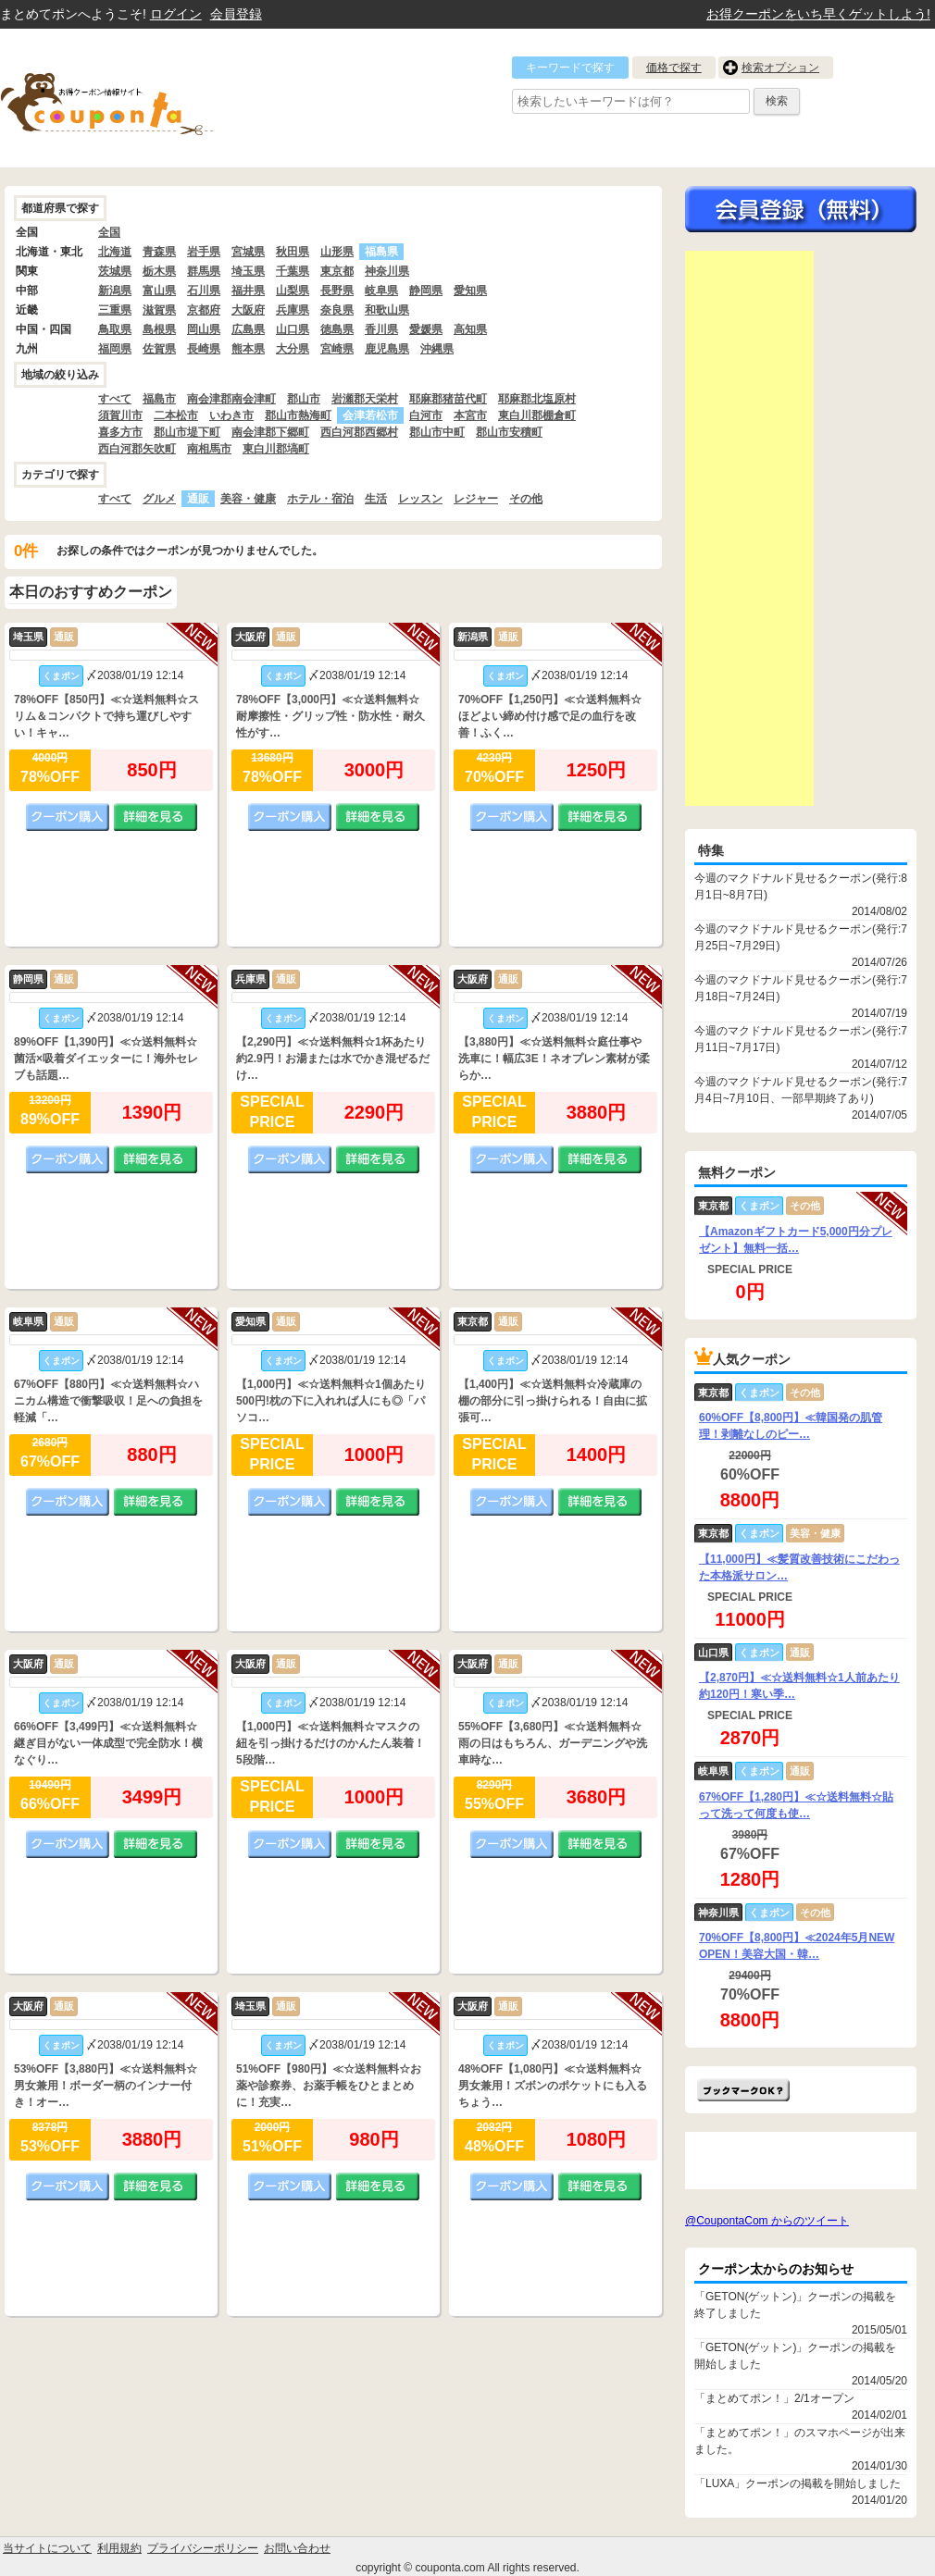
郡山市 (303, 398)
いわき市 (231, 415)
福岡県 (114, 348)
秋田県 (292, 251)
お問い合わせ (297, 2548)
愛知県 (470, 290)
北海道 (114, 251)
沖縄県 (437, 348)
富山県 (159, 290)
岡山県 (203, 329)
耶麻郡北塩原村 (537, 398)
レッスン (420, 498)
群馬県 (203, 271)
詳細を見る (155, 817)
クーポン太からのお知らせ (776, 2268)
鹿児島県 (387, 348)
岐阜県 (381, 290)
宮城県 (248, 251)
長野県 (337, 290)
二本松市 (176, 415)
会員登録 (236, 13)
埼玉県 (248, 271)
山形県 (337, 251)
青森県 (159, 251)
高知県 (470, 329)
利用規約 (119, 2548)
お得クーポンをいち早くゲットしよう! (818, 13)
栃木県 (159, 271)
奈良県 (337, 309)
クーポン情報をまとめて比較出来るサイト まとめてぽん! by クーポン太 (139, 98)
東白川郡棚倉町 (537, 415)
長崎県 (203, 348)
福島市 (159, 398)
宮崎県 (337, 348)
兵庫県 (292, 309)
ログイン (176, 13)
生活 (376, 498)
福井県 (248, 290)
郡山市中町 (437, 432)
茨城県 (114, 271)
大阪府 (248, 309)
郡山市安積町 (509, 432)
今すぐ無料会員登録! (800, 209)
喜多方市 (120, 432)
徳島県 (337, 329)
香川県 (381, 329)
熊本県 (248, 348)
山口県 (292, 329)
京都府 (203, 309)
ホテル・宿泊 (320, 498)
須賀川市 (120, 415)
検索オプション (780, 67)
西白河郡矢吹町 (137, 448)
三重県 (114, 309)
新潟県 (114, 290)
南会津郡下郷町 (270, 432)
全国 (109, 232)
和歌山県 (387, 309)
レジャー (476, 498)
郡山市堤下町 (187, 432)
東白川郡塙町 (276, 448)
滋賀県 (159, 309)
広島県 (248, 329)
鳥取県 (114, 329)
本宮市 (470, 415)
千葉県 (292, 271)
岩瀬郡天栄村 (364, 398)
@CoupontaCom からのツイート (767, 2220)
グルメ (159, 498)
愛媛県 (426, 329)
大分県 (292, 348)
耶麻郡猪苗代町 (448, 398)
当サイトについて (47, 2548)
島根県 (159, 329)
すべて (114, 398)
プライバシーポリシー (202, 2548)
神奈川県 (387, 271)
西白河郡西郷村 (359, 432)
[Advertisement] (749, 528)
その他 (525, 498)
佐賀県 (159, 348)
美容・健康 (248, 498)
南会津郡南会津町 (231, 398)
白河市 (426, 415)
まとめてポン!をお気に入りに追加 (743, 2089)
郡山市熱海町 (298, 415)
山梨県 (292, 290)
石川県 (203, 290)
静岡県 (426, 290)
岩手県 (203, 251)
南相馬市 (209, 448)
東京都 (337, 271)
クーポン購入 (67, 817)
